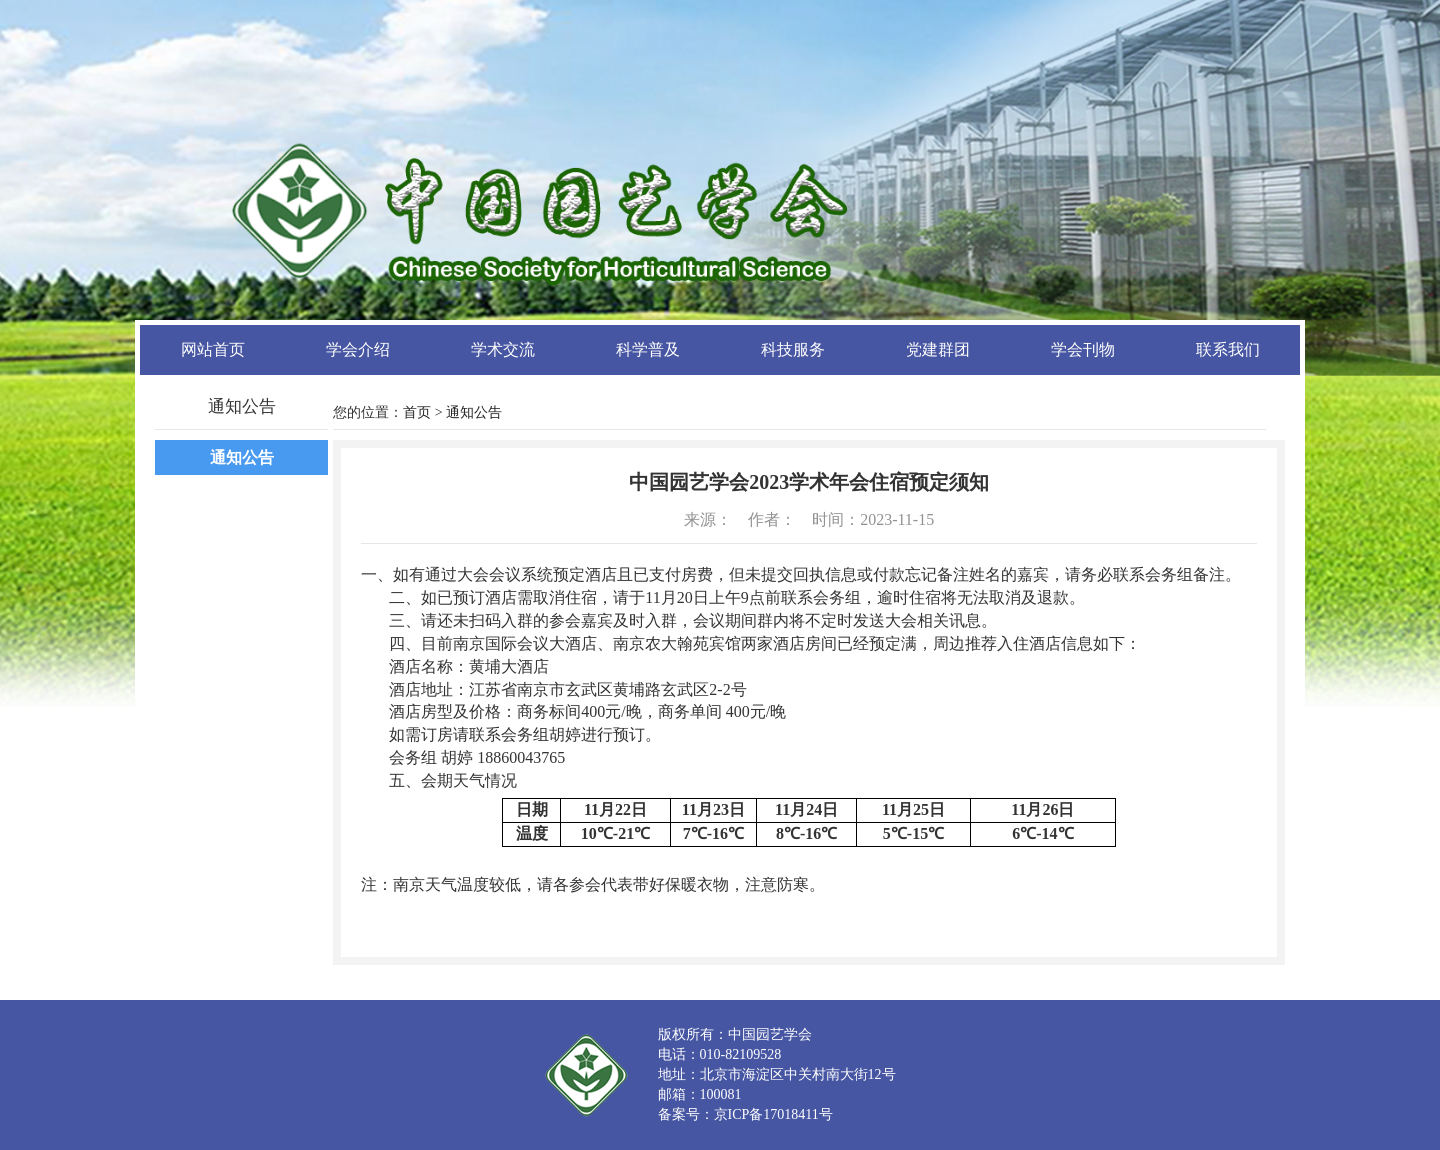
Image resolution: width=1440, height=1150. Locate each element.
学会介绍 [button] (358, 349)
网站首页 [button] (213, 349)
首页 (417, 412)
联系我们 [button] (1228, 349)
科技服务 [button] (793, 349)
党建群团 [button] (938, 349)
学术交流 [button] (503, 349)
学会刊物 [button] (1083, 349)
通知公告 (242, 457)
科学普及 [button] (648, 349)
